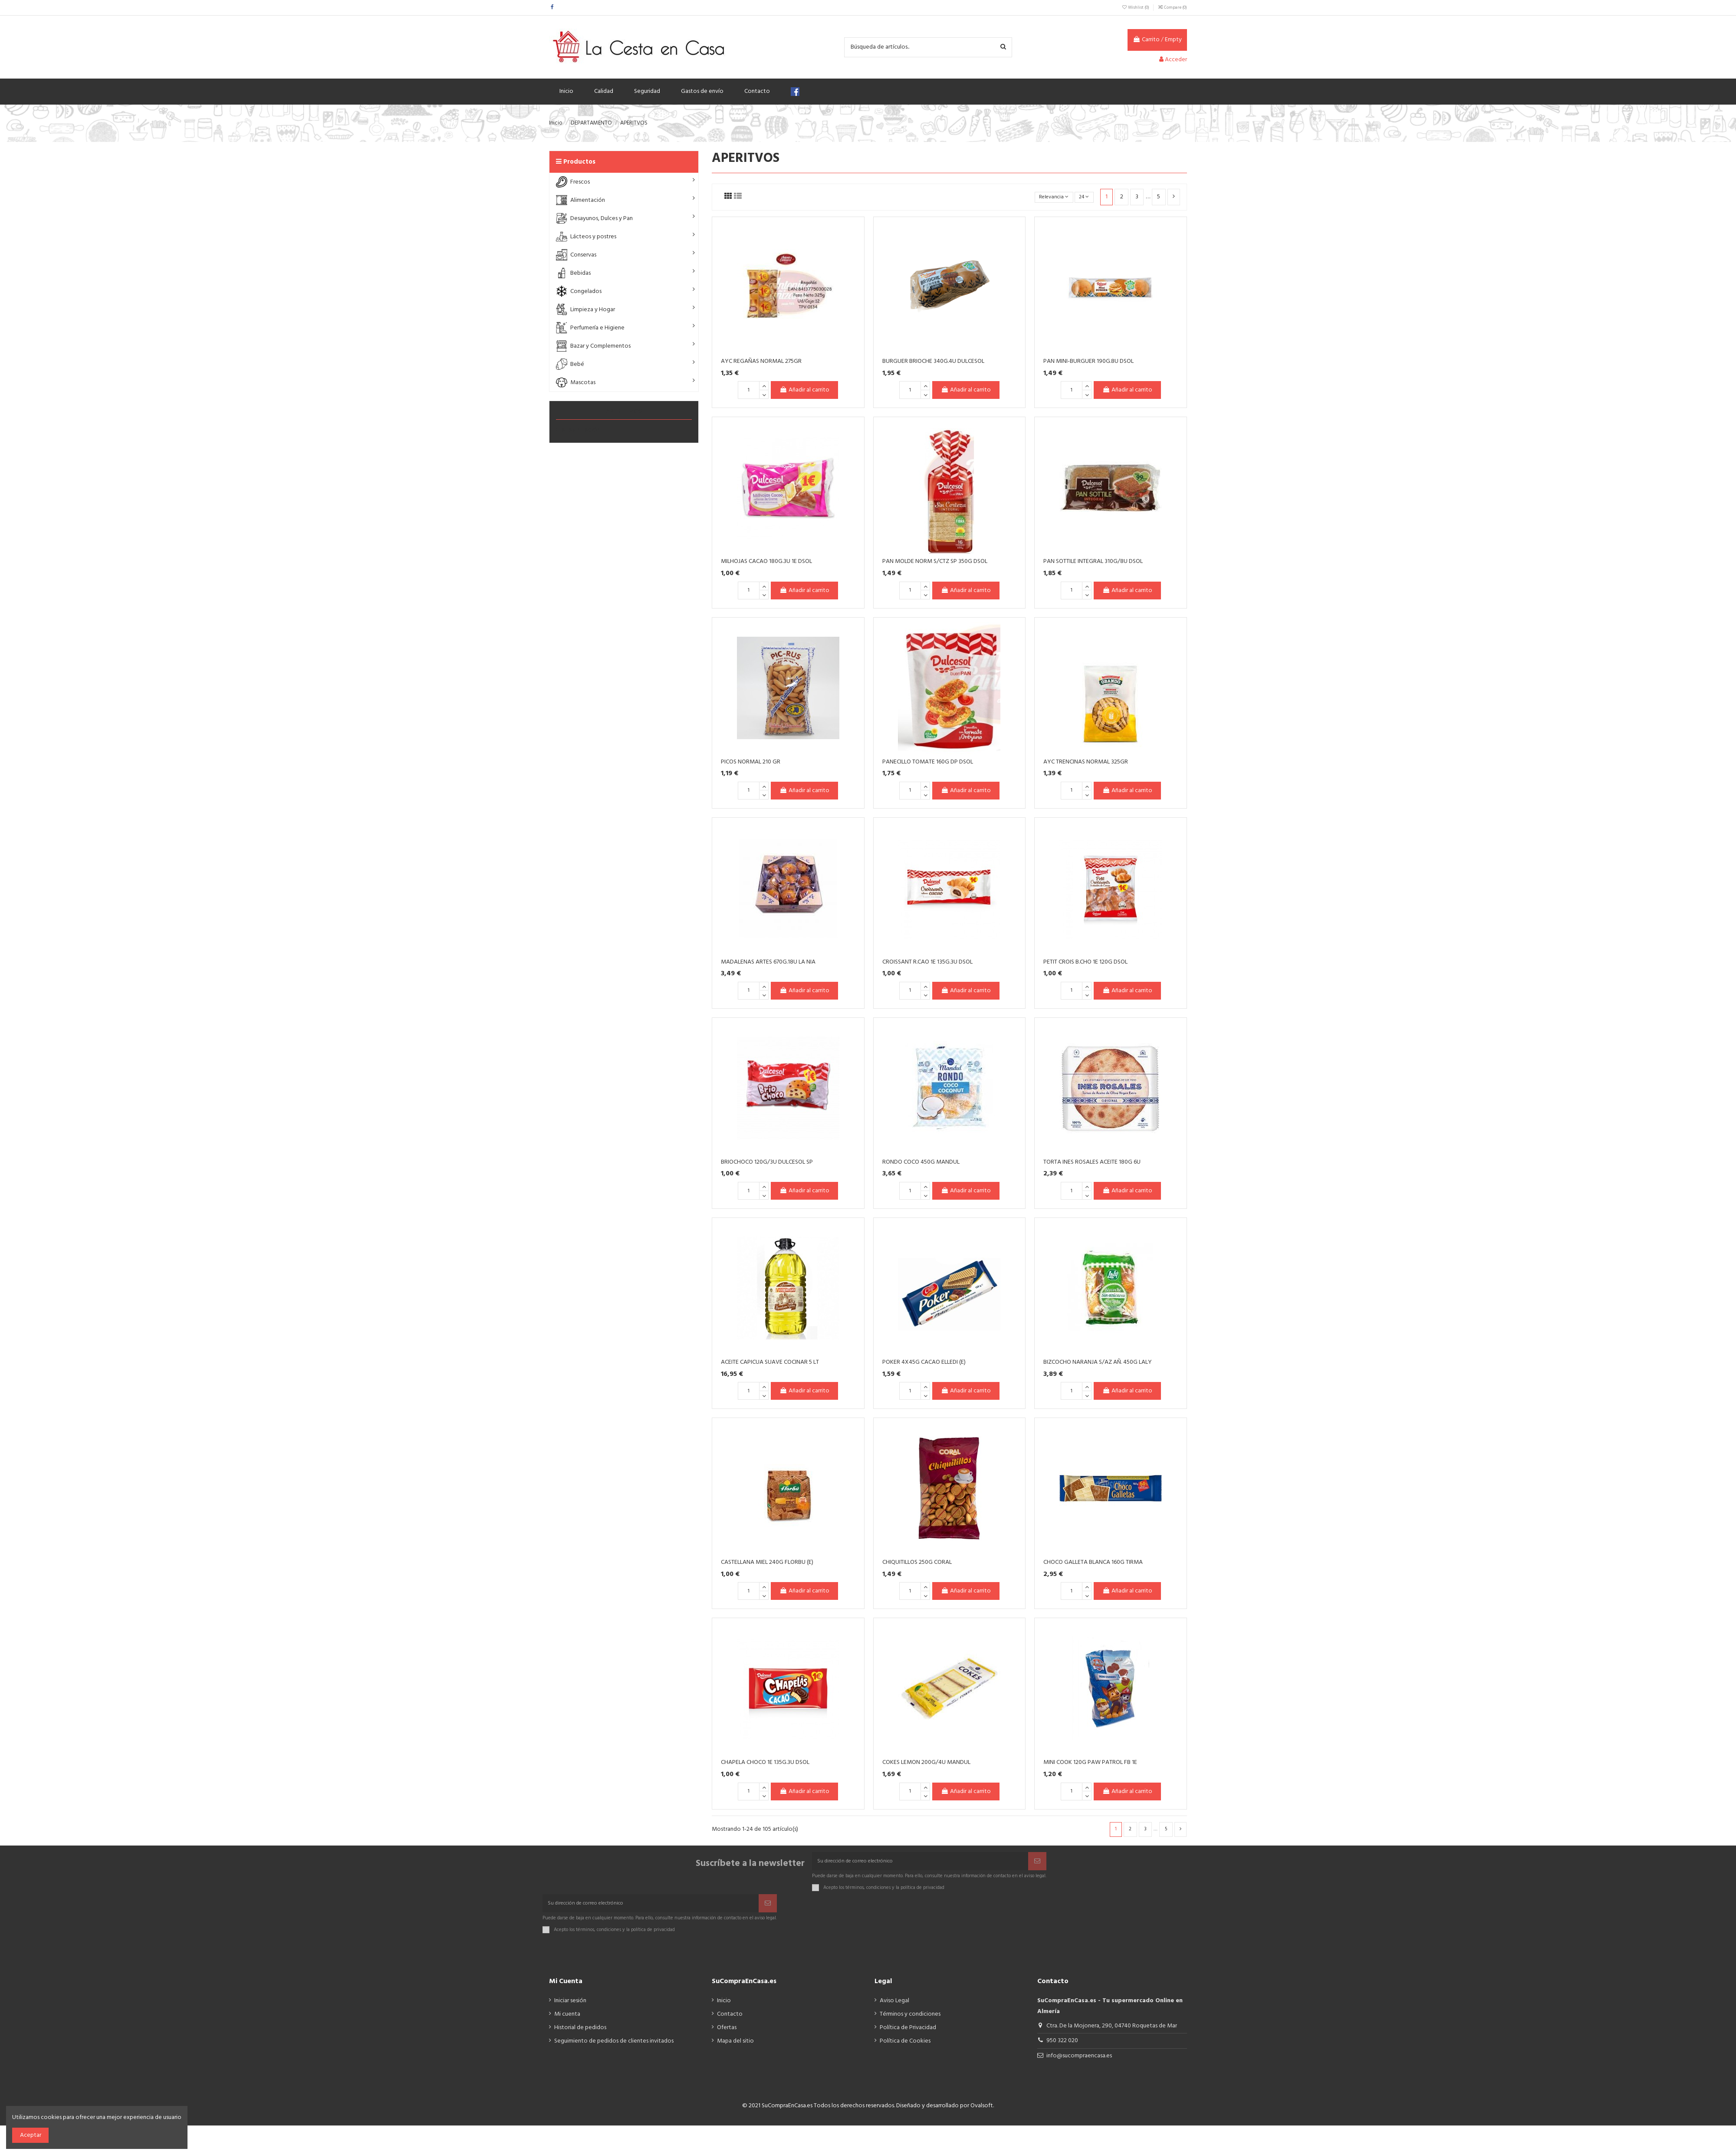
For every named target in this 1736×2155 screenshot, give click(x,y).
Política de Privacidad (908, 2035)
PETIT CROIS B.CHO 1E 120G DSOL (1085, 962)
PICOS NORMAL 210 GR (750, 762)
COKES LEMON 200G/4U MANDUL (926, 1762)
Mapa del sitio (735, 2048)
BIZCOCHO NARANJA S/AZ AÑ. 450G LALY (1097, 1362)
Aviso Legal (894, 2009)
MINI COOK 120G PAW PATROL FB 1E (1090, 1762)
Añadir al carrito (804, 390)
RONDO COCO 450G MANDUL (921, 1162)
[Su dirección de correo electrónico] (920, 1864)
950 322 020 (1062, 2048)
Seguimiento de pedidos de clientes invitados (614, 2048)
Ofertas (726, 2035)
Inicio (724, 2009)
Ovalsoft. (982, 2114)
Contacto (730, 2022)
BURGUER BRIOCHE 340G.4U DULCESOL (933, 361)
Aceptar (30, 2135)
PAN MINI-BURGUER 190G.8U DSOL (1088, 361)
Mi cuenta (567, 2022)
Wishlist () (1135, 7)
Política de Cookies (905, 2048)
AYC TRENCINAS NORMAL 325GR (1085, 762)
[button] (623, 182)
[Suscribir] (1037, 1864)
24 (1082, 197)
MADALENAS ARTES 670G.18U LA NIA (768, 962)
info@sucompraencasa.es (1079, 2064)
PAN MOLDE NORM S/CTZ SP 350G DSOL (934, 561)
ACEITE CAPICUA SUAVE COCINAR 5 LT (770, 1362)
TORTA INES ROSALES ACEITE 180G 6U (1092, 1162)
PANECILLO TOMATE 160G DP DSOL (927, 762)
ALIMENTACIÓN (581, 430)
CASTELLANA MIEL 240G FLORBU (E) (767, 1562)
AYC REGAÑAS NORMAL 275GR (761, 361)
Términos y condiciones (910, 2022)
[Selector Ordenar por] (1048, 197)
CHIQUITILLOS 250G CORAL (917, 1562)
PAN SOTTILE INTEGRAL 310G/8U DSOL (1093, 561)
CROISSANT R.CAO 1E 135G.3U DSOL (927, 962)
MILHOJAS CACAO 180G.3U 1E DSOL (766, 561)
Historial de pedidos (580, 2035)
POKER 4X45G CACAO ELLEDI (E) (924, 1362)
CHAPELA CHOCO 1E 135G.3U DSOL (765, 1762)
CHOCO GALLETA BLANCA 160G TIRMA (1093, 1562)
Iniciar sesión (570, 2009)
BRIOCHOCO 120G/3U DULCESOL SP (767, 1162)
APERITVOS (623, 411)
